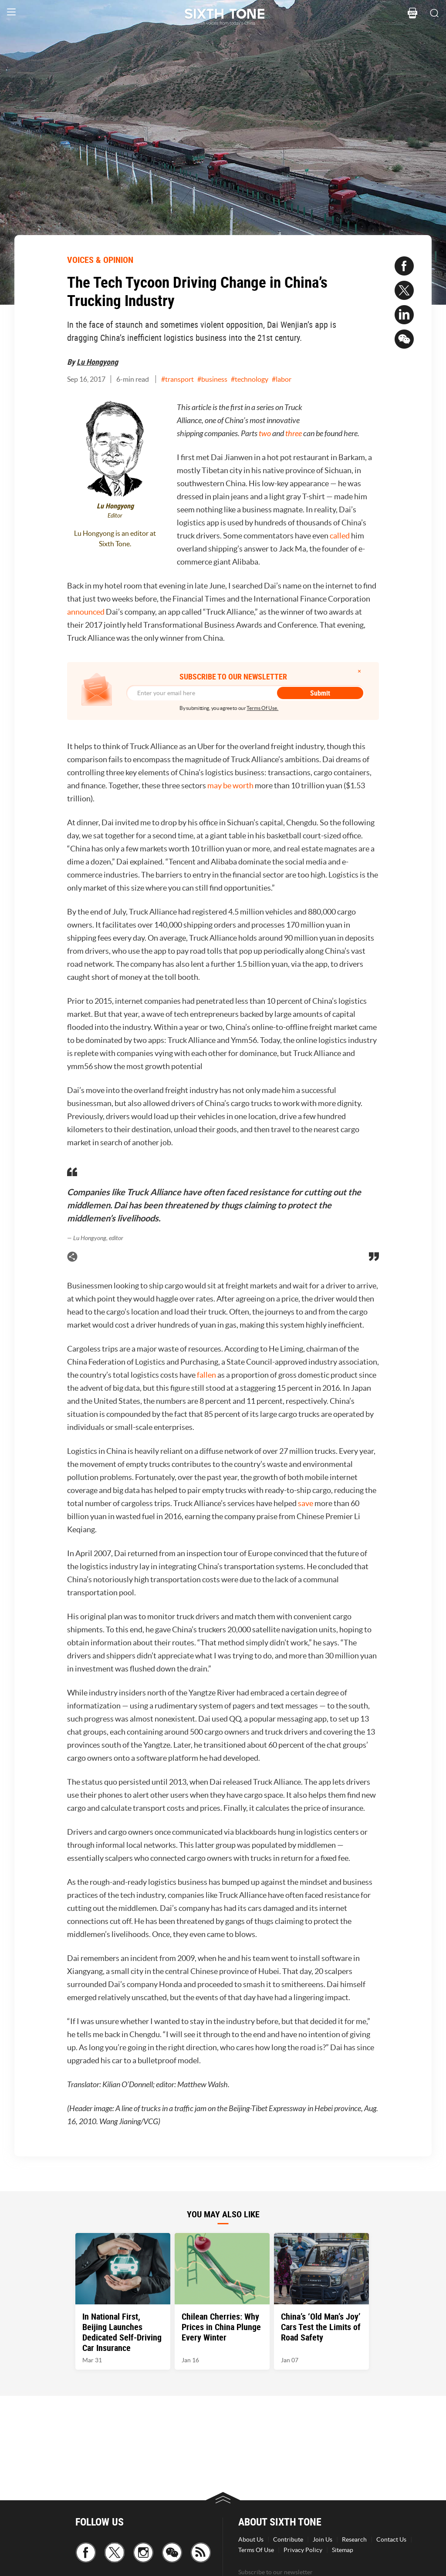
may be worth (230, 785)
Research (354, 2539)
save (305, 1503)
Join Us (322, 2539)
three (293, 433)
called (340, 535)
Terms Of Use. (262, 708)
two (265, 433)
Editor (115, 515)
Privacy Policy (303, 2549)
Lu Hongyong (97, 361)
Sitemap (342, 2549)
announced (86, 611)
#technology (249, 379)
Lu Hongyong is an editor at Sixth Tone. (115, 538)
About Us (251, 2539)
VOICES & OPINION (100, 260)
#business (212, 379)
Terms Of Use (256, 2549)
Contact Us (391, 2539)
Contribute (288, 2539)
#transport (177, 379)
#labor (281, 379)
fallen (206, 1374)
